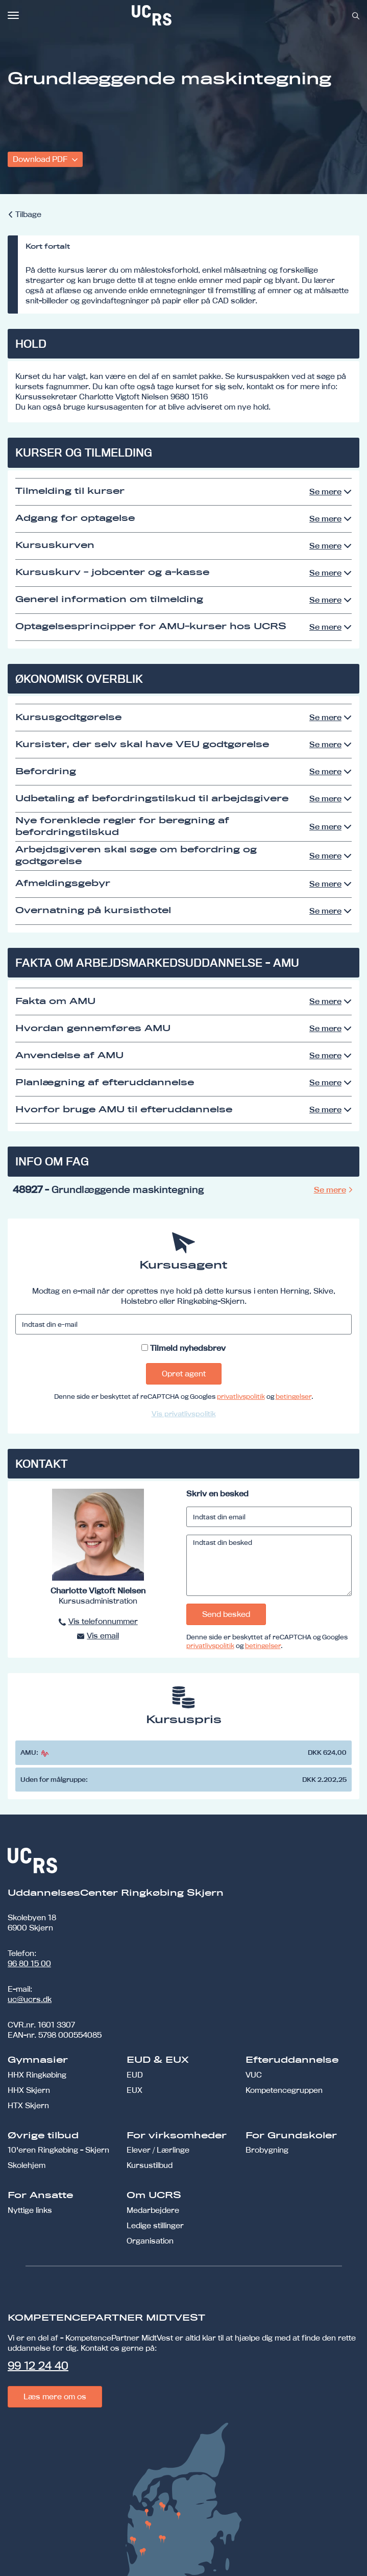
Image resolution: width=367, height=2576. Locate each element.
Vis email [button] (103, 1635)
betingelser (293, 1396)
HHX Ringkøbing (37, 2075)
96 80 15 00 (29, 1963)
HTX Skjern (28, 2105)
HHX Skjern (29, 2090)
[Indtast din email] (269, 1517)
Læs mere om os (54, 2396)
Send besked (226, 1614)
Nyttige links (30, 2210)
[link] (185, 15)
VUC (254, 2075)
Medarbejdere (153, 2210)
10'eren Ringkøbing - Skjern (58, 2150)
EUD (135, 2075)
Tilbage (28, 214)
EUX (134, 2090)
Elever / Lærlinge (158, 2150)
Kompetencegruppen (284, 2090)
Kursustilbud (150, 2165)
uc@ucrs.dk (30, 1999)
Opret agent (184, 1373)
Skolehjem (26, 2165)
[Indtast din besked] (269, 1565)
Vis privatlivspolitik (184, 1413)
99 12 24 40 (38, 2365)
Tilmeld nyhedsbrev (188, 1348)
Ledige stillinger (155, 2225)
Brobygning (267, 2150)
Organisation (150, 2241)
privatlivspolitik (241, 1396)
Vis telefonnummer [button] (103, 1621)
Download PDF (41, 159)
